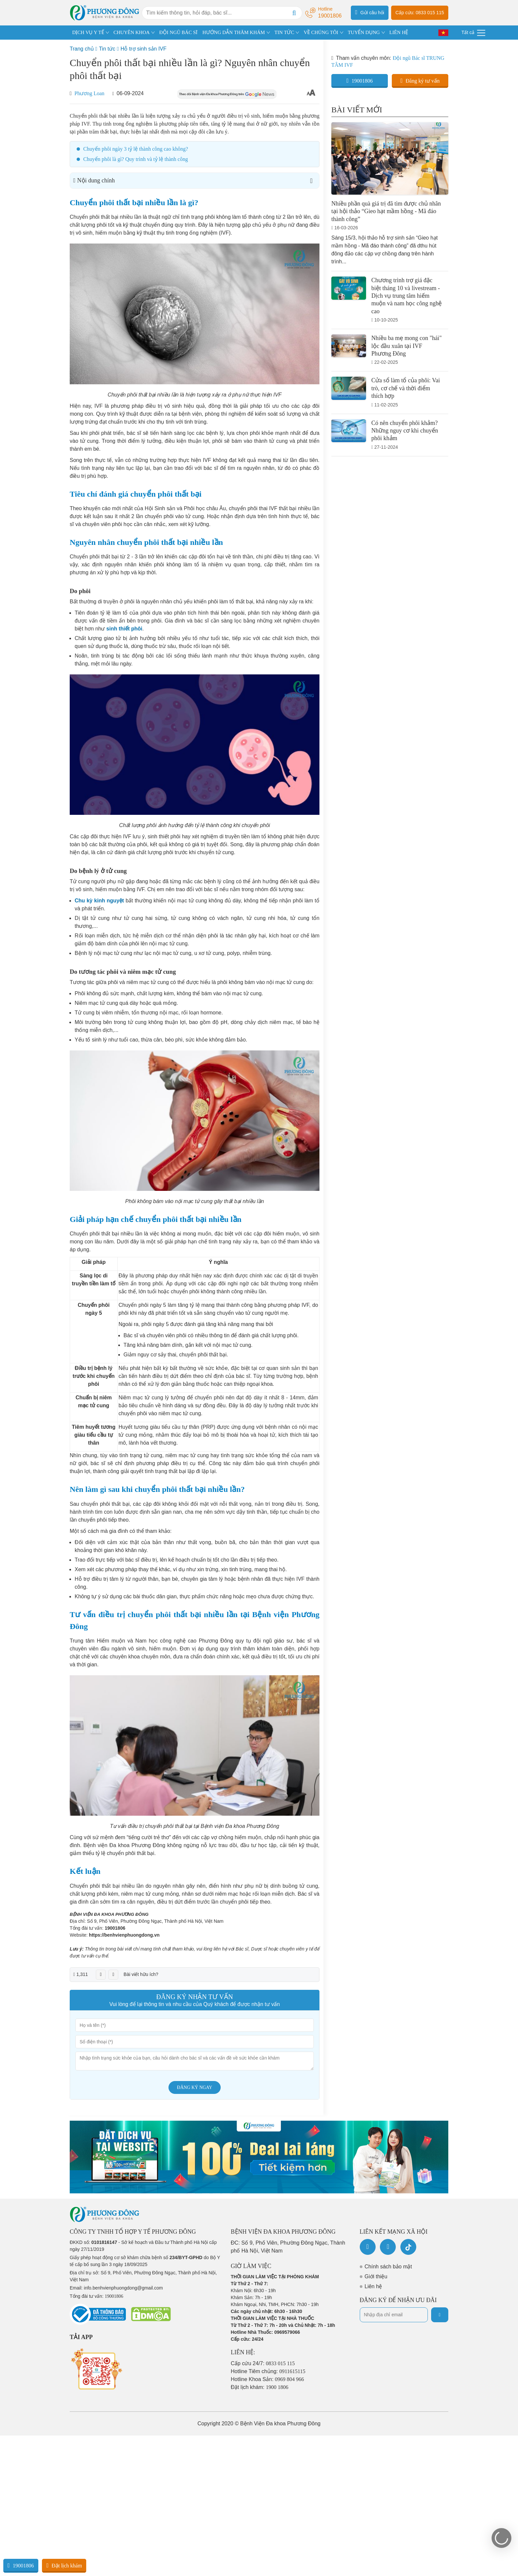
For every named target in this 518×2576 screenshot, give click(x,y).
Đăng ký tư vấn (420, 81)
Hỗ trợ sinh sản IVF (143, 49)
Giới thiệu (376, 2276)
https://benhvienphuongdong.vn (124, 1935)
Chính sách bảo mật (388, 2266)
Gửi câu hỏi (369, 12)
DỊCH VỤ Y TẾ (88, 32)
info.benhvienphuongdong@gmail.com (123, 2288)
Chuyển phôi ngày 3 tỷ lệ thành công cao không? (135, 149)
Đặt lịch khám (64, 2565)
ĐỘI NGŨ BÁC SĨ (178, 32)
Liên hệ (373, 2286)
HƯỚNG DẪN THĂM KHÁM (234, 32)
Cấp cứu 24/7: (263, 2363)
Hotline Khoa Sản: (267, 2379)
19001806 (115, 1928)
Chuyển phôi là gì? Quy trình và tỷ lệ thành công (135, 159)
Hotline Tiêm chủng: (268, 2371)
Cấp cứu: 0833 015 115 (419, 12)
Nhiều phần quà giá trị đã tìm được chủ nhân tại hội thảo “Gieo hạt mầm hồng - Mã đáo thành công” (386, 211)
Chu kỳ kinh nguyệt (99, 900)
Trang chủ (82, 49)
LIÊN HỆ (398, 32)
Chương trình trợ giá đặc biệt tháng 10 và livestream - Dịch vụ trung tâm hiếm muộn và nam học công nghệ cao (406, 296)
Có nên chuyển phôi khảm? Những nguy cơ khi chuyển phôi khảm (404, 431)
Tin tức (107, 49)
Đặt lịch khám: (259, 2387)
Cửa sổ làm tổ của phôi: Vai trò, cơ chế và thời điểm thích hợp (405, 388)
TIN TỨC (284, 32)
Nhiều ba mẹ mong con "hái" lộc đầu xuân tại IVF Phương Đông (406, 346)
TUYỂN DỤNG (364, 32)
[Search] (294, 12)
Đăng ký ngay (194, 2087)
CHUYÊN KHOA (132, 32)
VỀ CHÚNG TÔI (321, 32)
